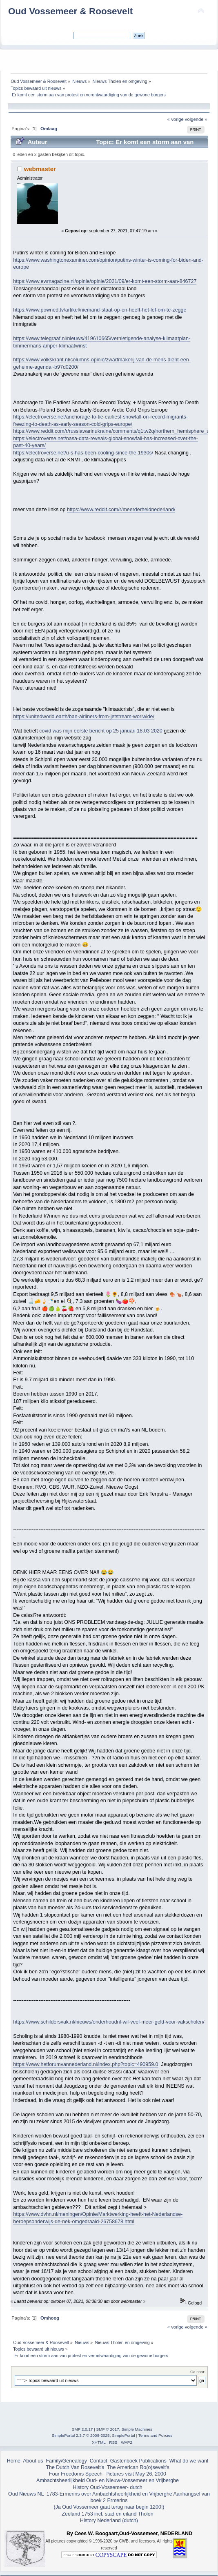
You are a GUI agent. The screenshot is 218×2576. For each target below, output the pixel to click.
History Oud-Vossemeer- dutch (107, 2487)
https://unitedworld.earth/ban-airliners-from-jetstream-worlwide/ (83, 716)
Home (13, 2461)
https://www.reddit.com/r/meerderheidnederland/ (121, 509)
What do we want (189, 2461)
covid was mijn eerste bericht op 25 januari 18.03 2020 (101, 731)
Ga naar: (197, 2371)
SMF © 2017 (107, 2429)
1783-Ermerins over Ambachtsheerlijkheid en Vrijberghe (108, 2494)
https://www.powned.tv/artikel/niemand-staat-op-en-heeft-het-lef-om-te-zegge (99, 310)
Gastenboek (124, 2461)
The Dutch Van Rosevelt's (75, 2467)
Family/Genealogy (66, 2461)
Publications (153, 2461)
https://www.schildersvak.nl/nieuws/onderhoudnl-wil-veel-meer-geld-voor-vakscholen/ (108, 2022)
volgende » (196, 119)
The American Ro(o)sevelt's (138, 2467)
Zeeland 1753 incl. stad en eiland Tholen (107, 2514)
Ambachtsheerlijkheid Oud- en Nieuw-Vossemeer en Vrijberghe (107, 2480)
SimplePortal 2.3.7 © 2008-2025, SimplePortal (93, 2435)
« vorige (175, 119)
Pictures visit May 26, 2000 (135, 2474)
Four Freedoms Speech (75, 2474)
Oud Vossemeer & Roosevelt (70, 11)
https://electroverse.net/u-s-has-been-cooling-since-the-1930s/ (83, 453)
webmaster (40, 168)
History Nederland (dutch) (109, 2520)
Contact (98, 2461)
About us (33, 2461)
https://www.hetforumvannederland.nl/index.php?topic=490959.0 (85, 2064)
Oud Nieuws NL (26, 2494)
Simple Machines (136, 2429)
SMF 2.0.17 (82, 2429)
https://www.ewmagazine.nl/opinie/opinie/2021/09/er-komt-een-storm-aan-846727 (104, 281)
